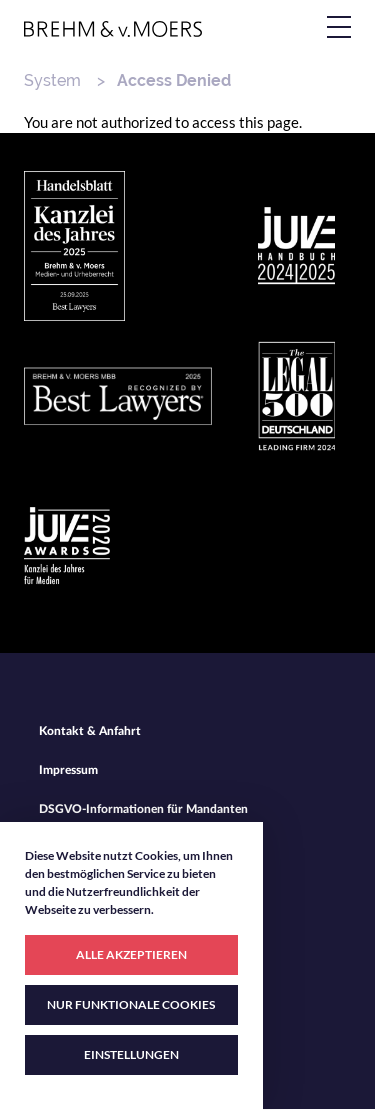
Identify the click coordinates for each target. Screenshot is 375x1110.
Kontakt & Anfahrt (90, 731)
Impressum (68, 770)
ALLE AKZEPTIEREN (131, 954)
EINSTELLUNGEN (131, 1054)
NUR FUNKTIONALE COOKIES (131, 1004)
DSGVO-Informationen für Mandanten (143, 809)
